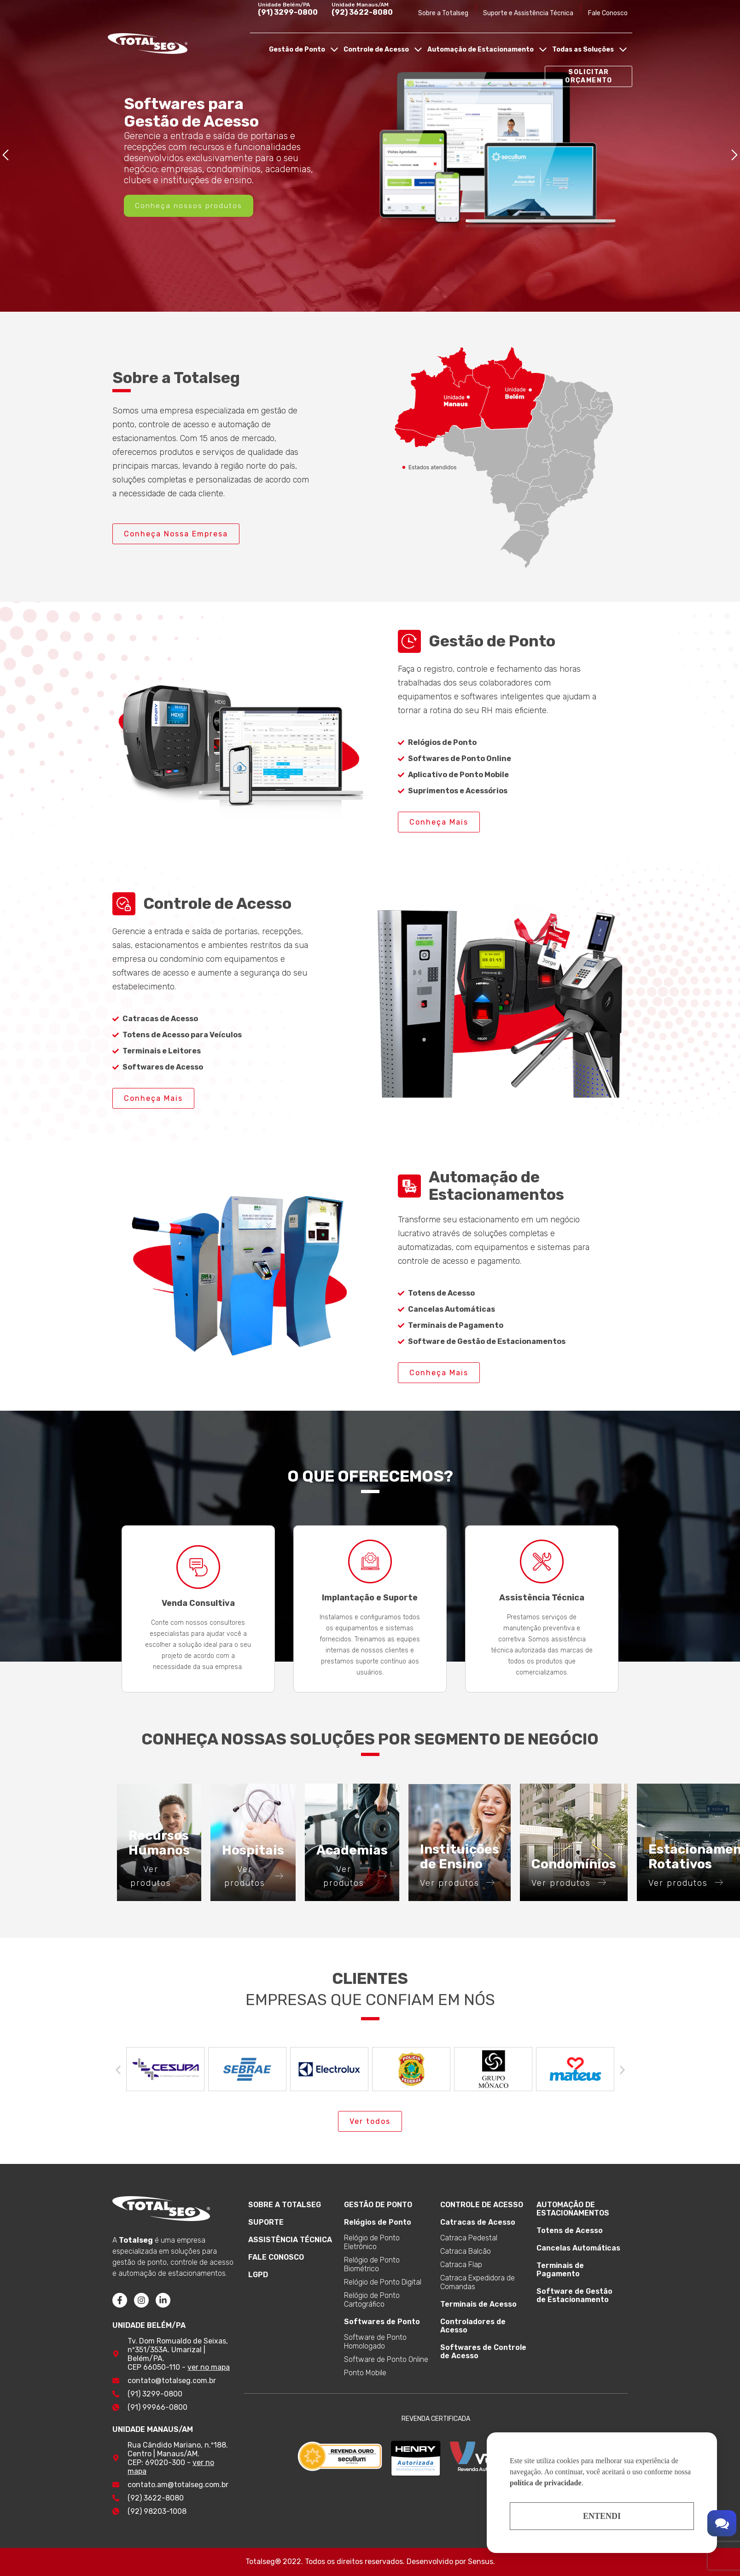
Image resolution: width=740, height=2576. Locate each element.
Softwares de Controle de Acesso (483, 2351)
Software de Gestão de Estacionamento (574, 2295)
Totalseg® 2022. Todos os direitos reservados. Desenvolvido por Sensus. (370, 2561)
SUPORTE (266, 2222)
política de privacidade (546, 2483)
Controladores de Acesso (473, 2325)
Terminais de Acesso (478, 2304)
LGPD (258, 2274)
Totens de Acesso (569, 2230)
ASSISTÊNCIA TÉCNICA (290, 2239)
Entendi (602, 2516)
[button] (5, 156)
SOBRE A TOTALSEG (284, 2204)
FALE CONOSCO (276, 2257)
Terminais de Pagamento (560, 2269)
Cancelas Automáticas (578, 2248)
